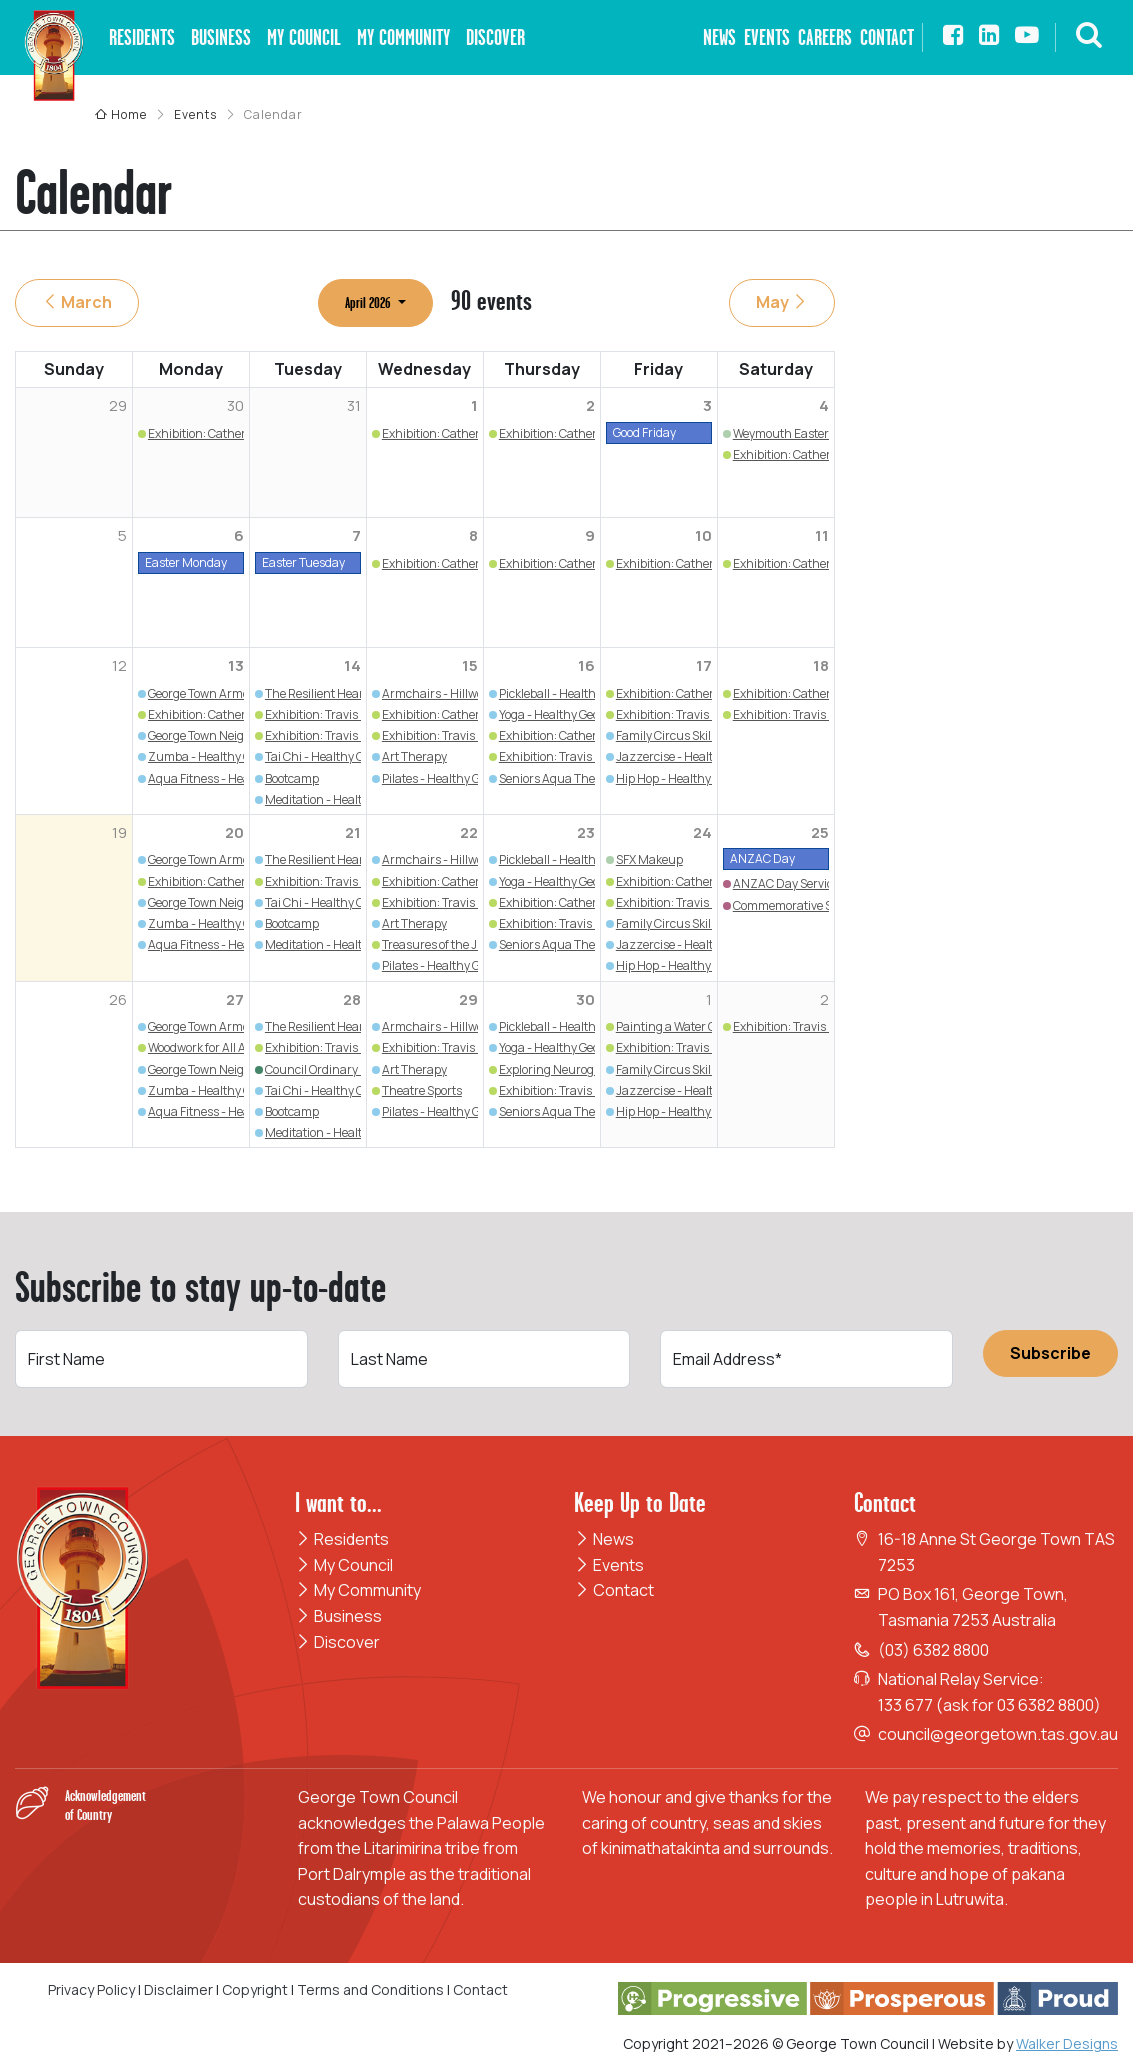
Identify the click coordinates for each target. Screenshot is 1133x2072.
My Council (344, 1565)
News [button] (719, 37)
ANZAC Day (762, 858)
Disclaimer (178, 1989)
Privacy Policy (91, 1989)
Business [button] (221, 37)
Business (338, 1616)
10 (703, 535)
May (782, 302)
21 (353, 832)
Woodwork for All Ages (206, 1047)
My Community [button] (403, 37)
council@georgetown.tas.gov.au (998, 1734)
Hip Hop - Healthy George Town (699, 778)
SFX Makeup (649, 859)
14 (352, 665)
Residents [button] (142, 37)
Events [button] (767, 37)
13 (236, 665)
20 (234, 832)
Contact (614, 1590)
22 (469, 832)
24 (702, 832)
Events (609, 1565)
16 (586, 665)
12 (119, 665)
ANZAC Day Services (789, 883)
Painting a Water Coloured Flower (705, 1026)
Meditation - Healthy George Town (356, 799)
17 (704, 665)
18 (821, 665)
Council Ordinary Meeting (335, 1069)
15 (470, 665)
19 (119, 832)
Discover (337, 1642)
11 (822, 535)
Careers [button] (825, 37)
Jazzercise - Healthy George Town (707, 756)
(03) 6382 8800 (933, 1650)
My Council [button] (304, 37)
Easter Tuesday (303, 562)
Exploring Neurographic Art (574, 1069)
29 (468, 999)
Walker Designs (1067, 2043)
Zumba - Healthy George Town (230, 756)
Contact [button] (887, 37)
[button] (1089, 37)
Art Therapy (414, 756)
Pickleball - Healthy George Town (586, 693)
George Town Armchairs (213, 693)
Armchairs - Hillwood (439, 693)
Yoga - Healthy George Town (573, 714)
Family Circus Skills (668, 735)
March (77, 302)
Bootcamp (292, 778)
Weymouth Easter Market (801, 433)
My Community (358, 1590)
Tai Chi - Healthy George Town (345, 756)
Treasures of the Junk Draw (456, 944)
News (604, 1539)
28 (352, 999)
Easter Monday (186, 562)
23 (586, 832)
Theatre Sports (422, 1090)
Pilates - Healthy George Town (461, 778)
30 (585, 999)
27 (235, 999)
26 (118, 999)
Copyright (255, 1989)
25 (820, 832)
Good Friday (644, 432)
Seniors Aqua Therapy (559, 778)
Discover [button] (495, 37)
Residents (342, 1539)
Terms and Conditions (372, 1989)
